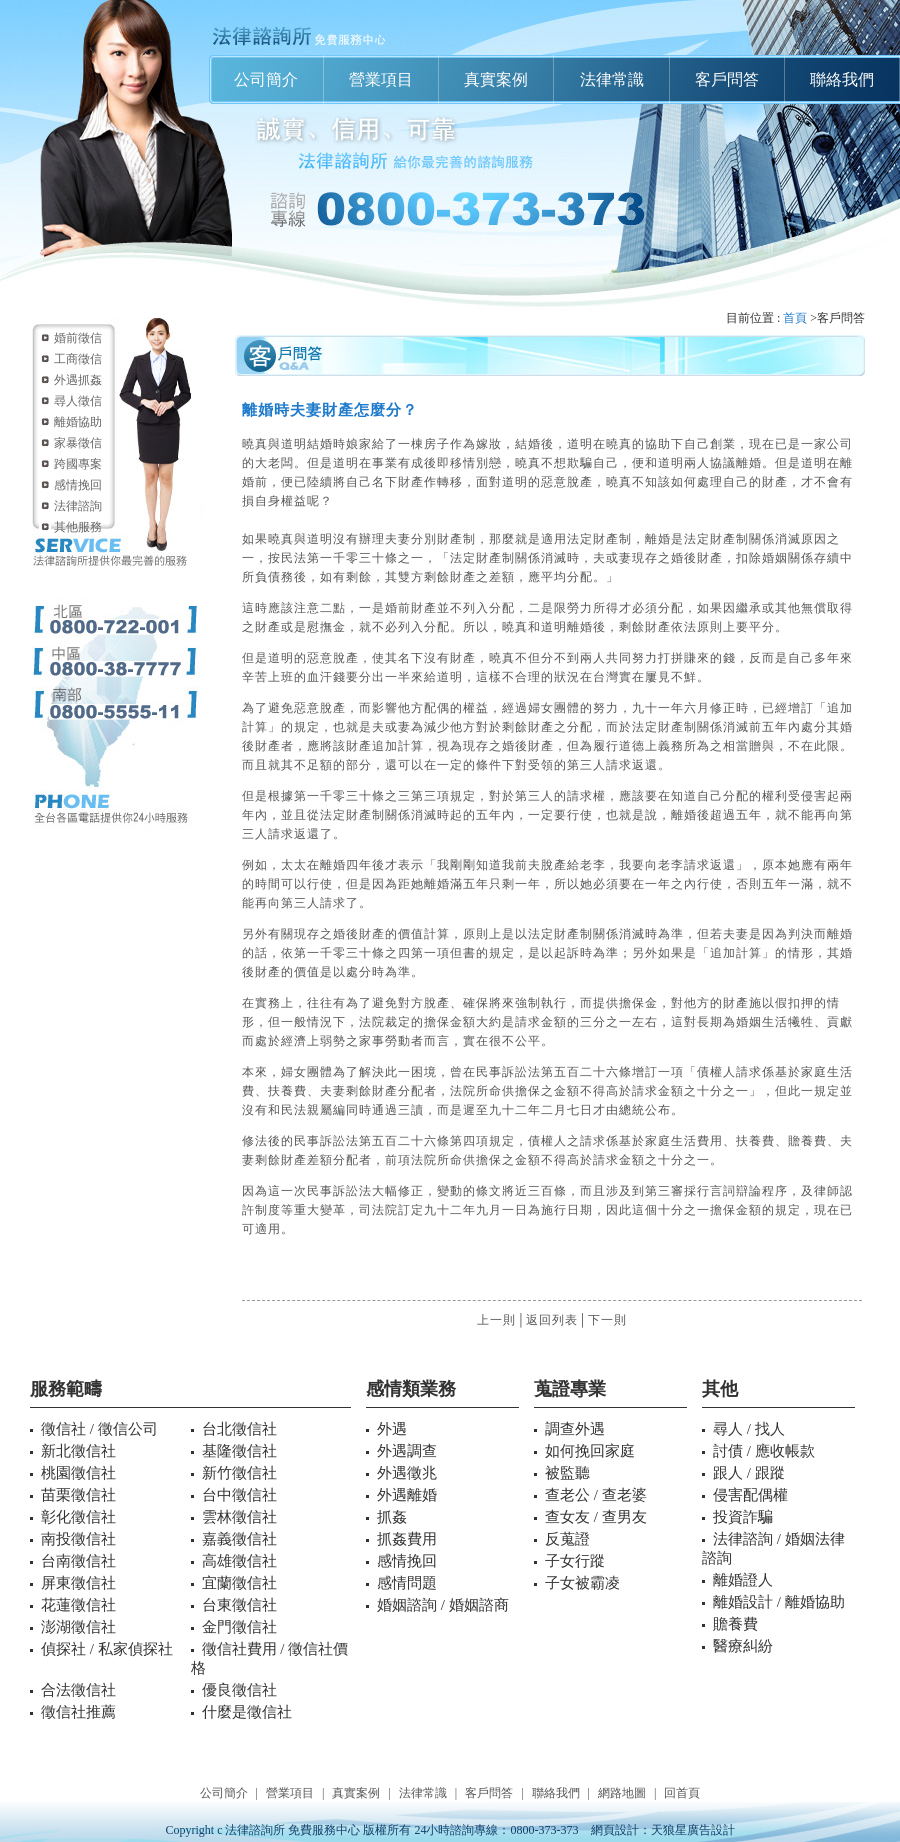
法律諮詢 (78, 506)
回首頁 (682, 1793)
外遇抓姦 (78, 380)
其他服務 (78, 527)
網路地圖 (622, 1793)
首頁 (795, 318)
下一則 (607, 1320)
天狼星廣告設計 (693, 1830)
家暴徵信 (78, 443)
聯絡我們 (842, 79)
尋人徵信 (78, 401)
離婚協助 (78, 422)
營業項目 (381, 79)
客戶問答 (727, 79)
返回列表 (552, 1320)
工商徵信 (78, 359)
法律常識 (612, 79)
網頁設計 (615, 1830)
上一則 (496, 1320)
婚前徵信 (78, 338)
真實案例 (496, 79)
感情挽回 (78, 485)
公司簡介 (266, 79)
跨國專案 (78, 464)
